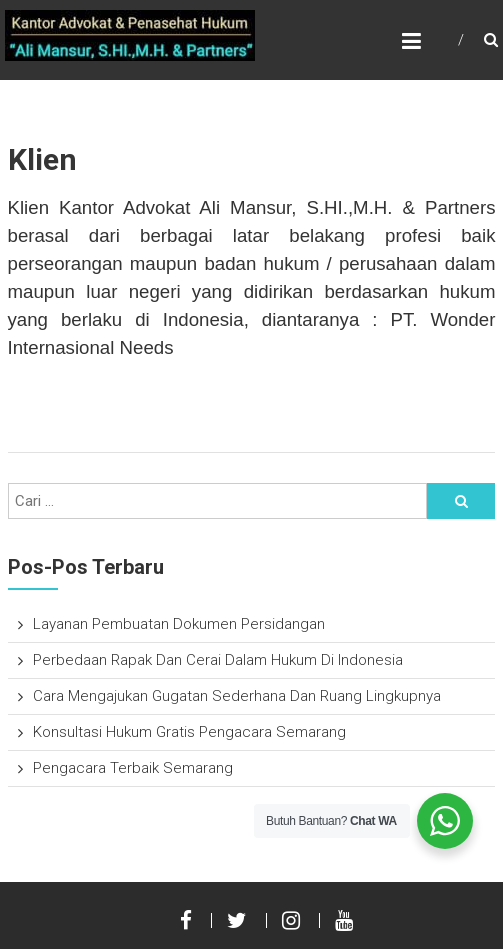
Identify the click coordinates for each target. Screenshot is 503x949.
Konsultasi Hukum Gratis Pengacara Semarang (189, 732)
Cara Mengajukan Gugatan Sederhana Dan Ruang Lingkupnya (237, 696)
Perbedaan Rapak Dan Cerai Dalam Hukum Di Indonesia (218, 660)
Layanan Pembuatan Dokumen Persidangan (179, 624)
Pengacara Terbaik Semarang (133, 768)
